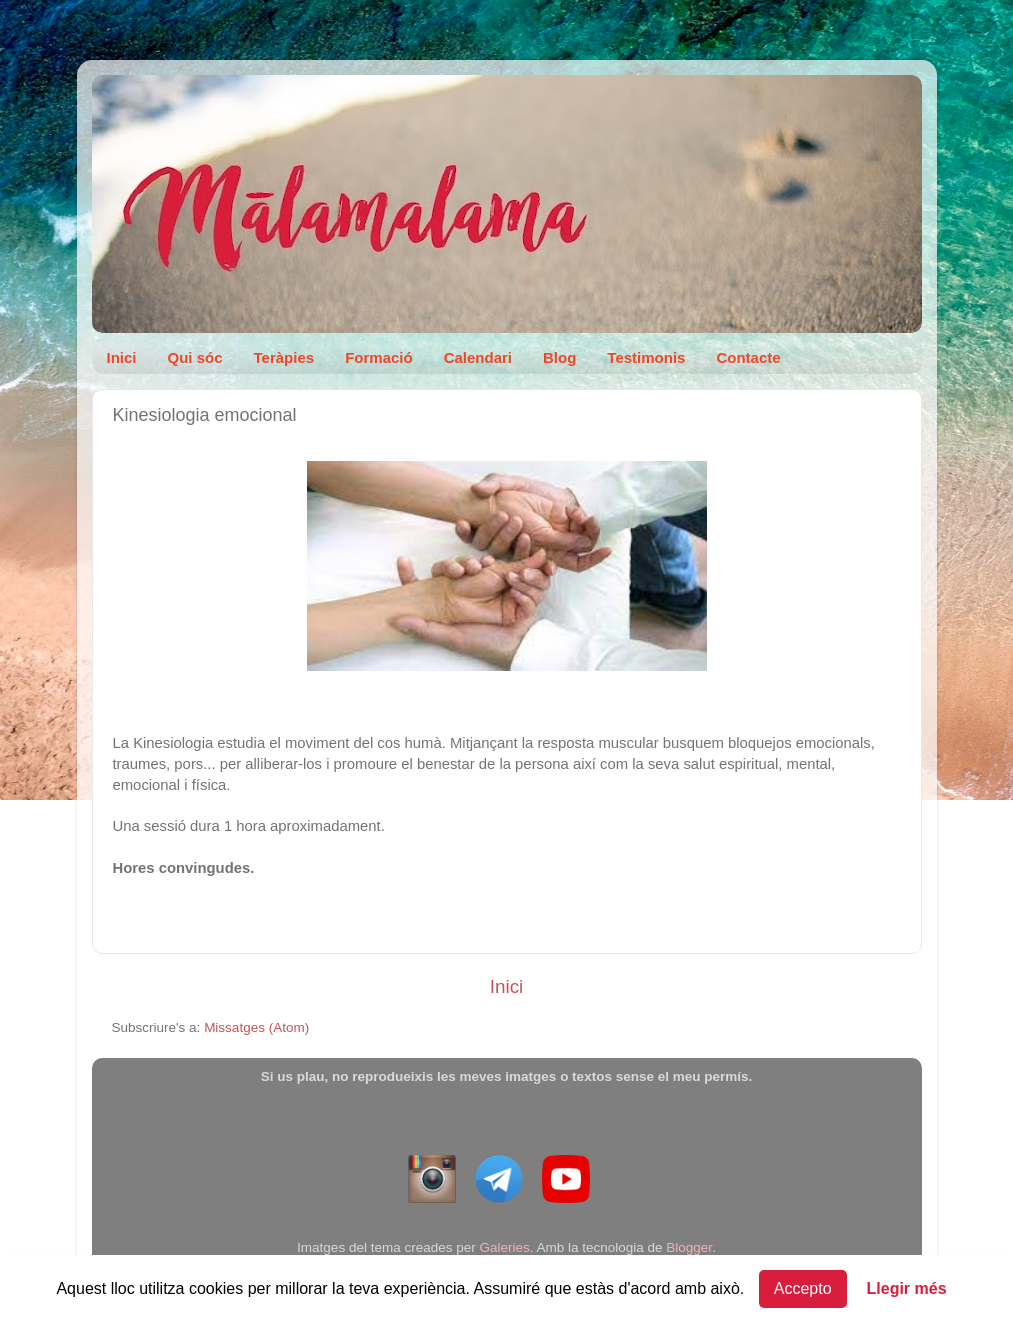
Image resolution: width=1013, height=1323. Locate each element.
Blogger (689, 1247)
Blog (559, 357)
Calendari (478, 357)
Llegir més (907, 1288)
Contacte (748, 357)
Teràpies (284, 357)
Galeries (504, 1247)
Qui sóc (195, 357)
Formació (379, 357)
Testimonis (646, 357)
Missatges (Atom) (256, 1027)
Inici (122, 357)
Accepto (803, 1288)
